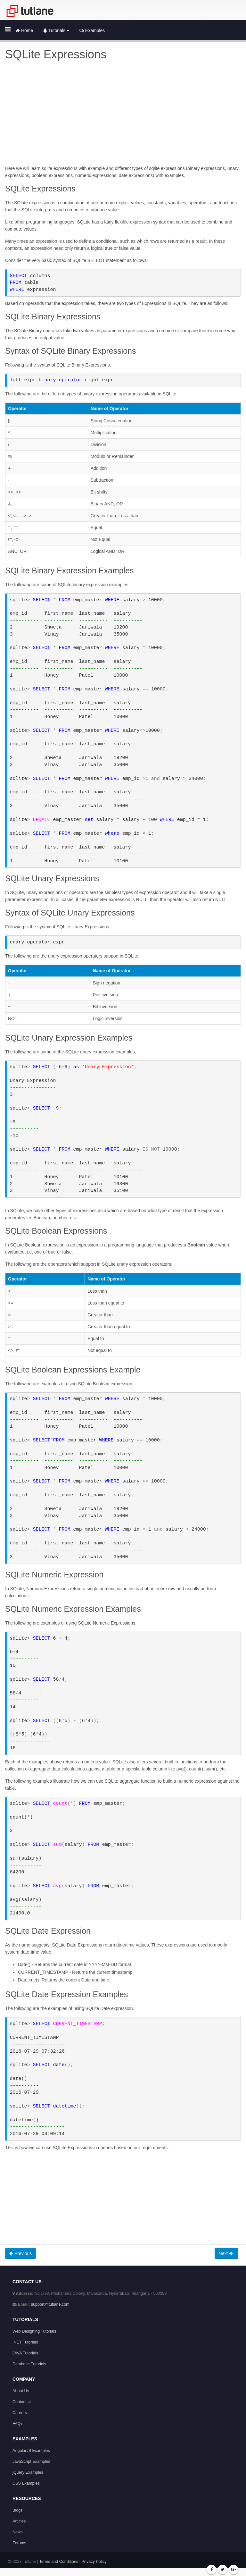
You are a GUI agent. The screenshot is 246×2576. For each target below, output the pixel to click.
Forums (19, 2543)
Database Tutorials (29, 2364)
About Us (20, 2391)
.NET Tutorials (25, 2342)
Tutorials (56, 30)
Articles (19, 2521)
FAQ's (17, 2423)
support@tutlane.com (50, 2304)
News (17, 2532)
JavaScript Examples (31, 2461)
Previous (20, 2253)
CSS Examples (26, 2483)
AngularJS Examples (31, 2450)
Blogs (17, 2510)
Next (226, 2253)
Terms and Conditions (58, 2561)
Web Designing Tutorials (34, 2331)
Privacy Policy (93, 2561)
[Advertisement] (123, 120)
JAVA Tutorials (25, 2353)
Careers (19, 2413)
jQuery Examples (27, 2472)
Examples (92, 30)
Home (24, 30)
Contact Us (22, 2402)
